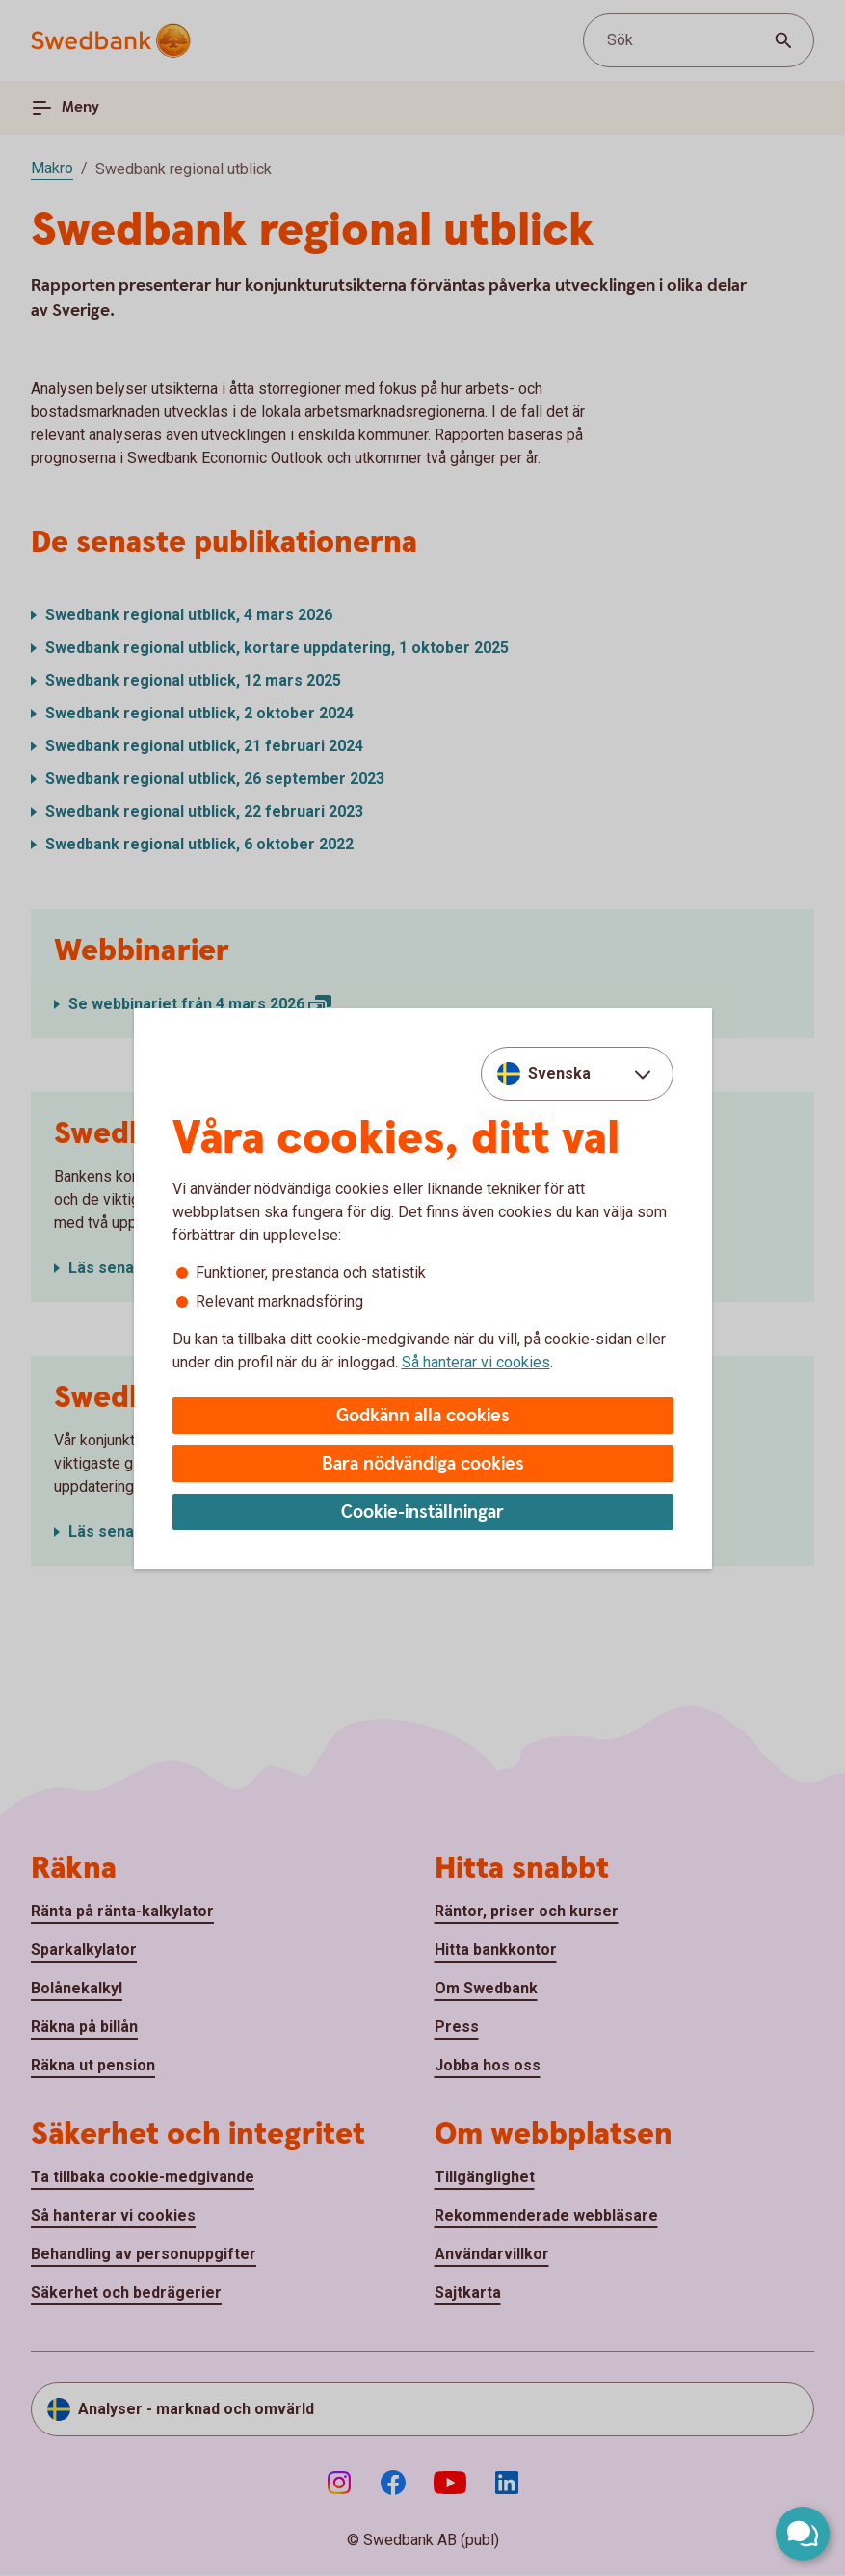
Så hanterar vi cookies (476, 1362)
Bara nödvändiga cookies (423, 1464)
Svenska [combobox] (559, 1073)
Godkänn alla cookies (423, 1416)
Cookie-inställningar (422, 1512)
